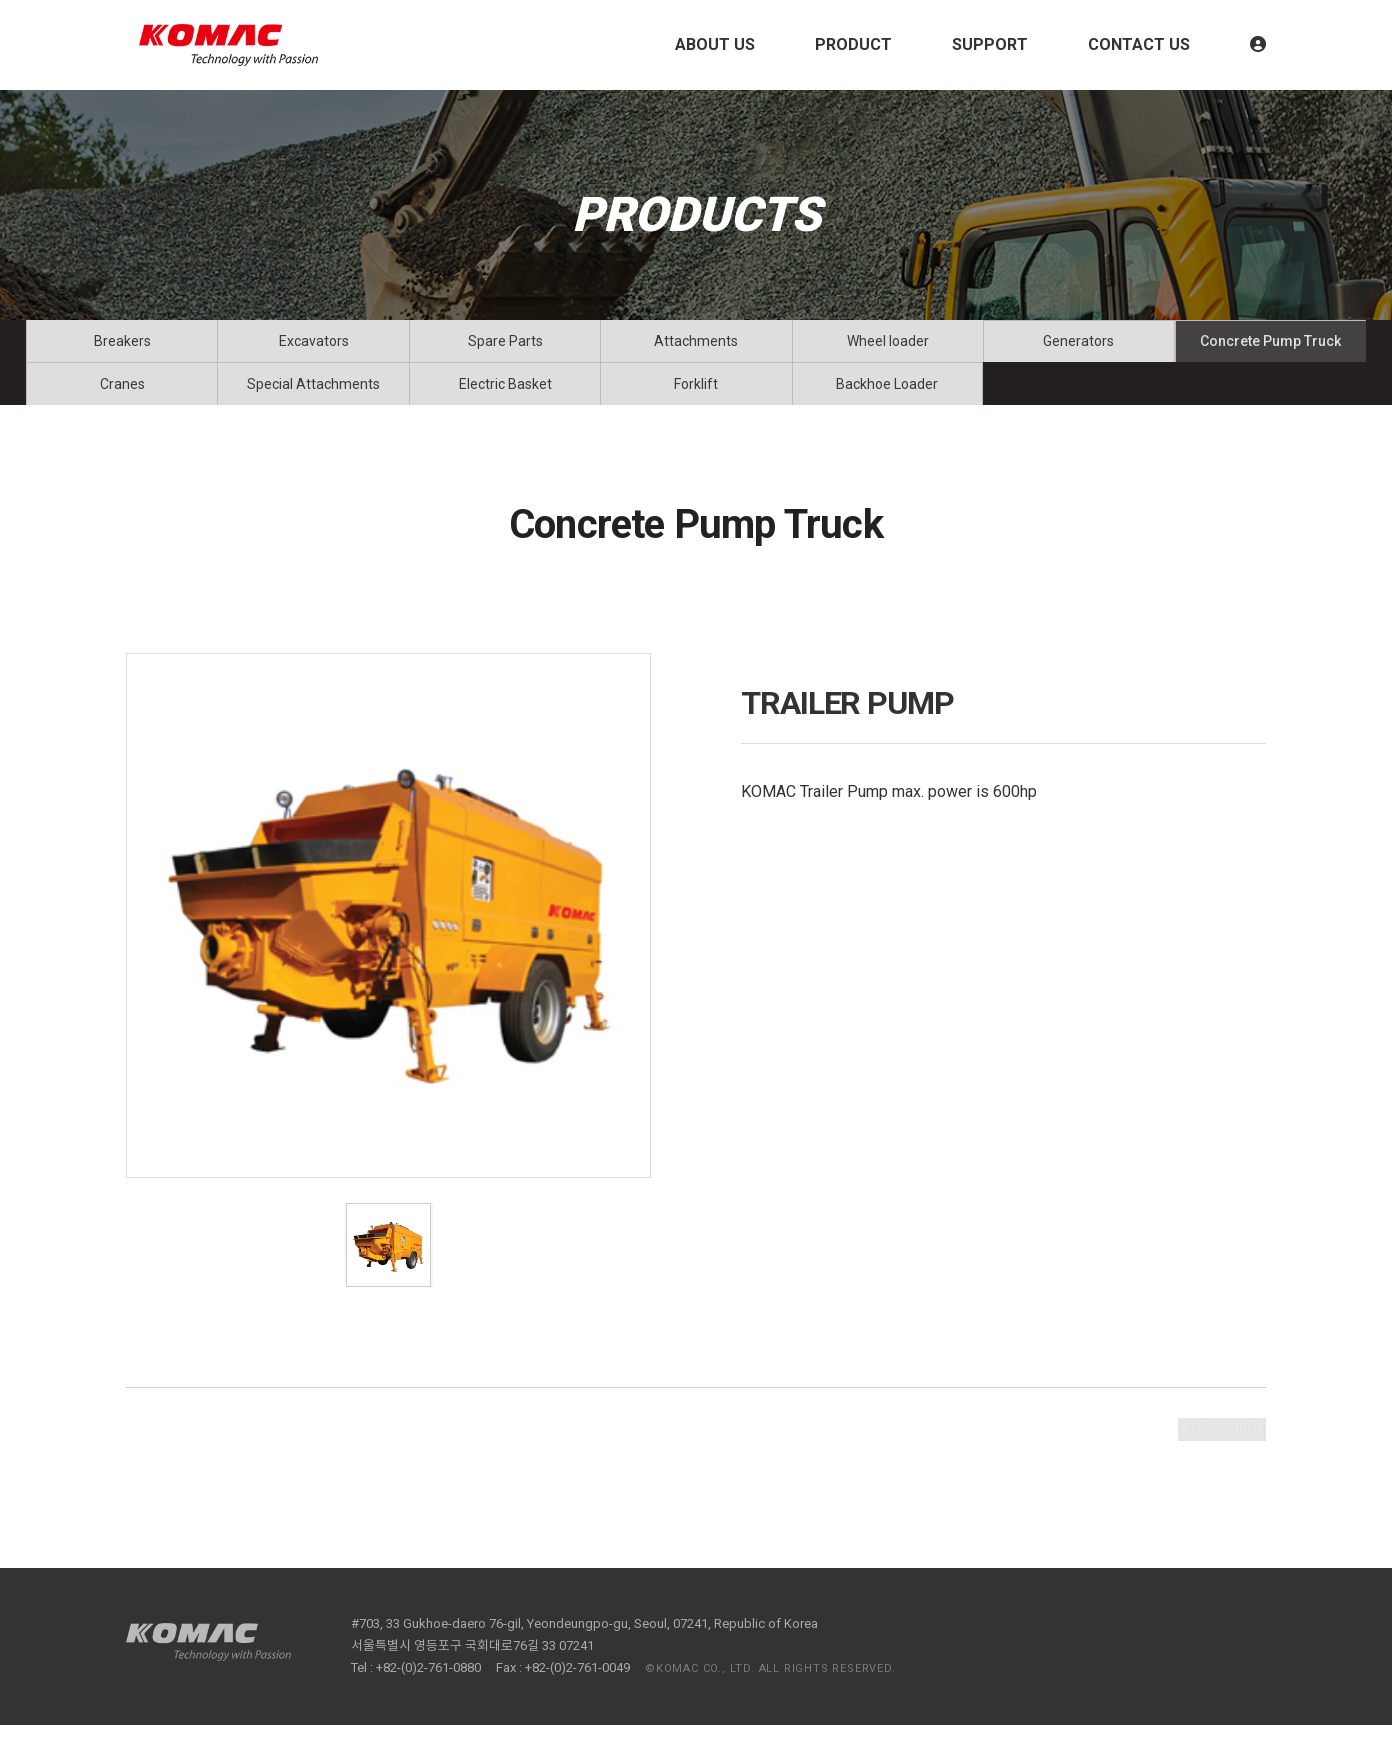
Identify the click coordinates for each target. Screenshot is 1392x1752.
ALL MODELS (1204, 1465)
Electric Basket (505, 404)
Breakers (122, 348)
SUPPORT (990, 44)
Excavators (314, 348)
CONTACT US (1139, 44)
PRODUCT (853, 44)
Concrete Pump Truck (1270, 348)
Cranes (122, 404)
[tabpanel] (388, 942)
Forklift (696, 404)
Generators (1078, 348)
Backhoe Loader (887, 404)
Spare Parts (505, 348)
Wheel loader (888, 348)
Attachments (696, 348)
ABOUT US (715, 44)
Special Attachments (313, 404)
